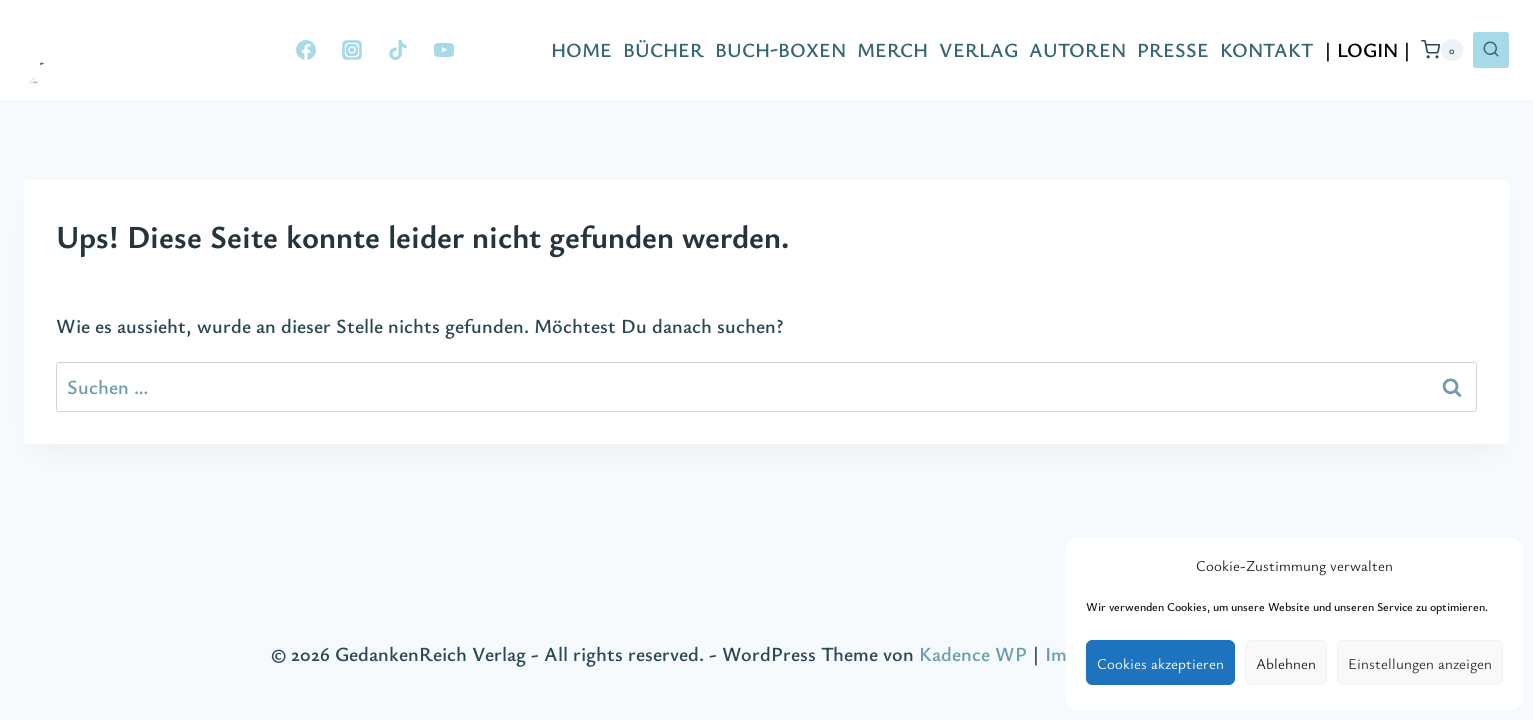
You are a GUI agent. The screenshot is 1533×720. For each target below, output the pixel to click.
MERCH (892, 49)
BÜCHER (663, 49)
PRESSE (1173, 49)
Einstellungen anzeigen (1420, 663)
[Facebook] (306, 50)
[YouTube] (444, 50)
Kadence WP (973, 653)
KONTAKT (1266, 49)
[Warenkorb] (1442, 49)
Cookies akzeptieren (1160, 663)
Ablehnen (1286, 663)
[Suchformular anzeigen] (1491, 50)
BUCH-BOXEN (780, 49)
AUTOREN (1077, 49)
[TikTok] (398, 50)
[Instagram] (352, 50)
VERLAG (978, 49)
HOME (581, 49)
